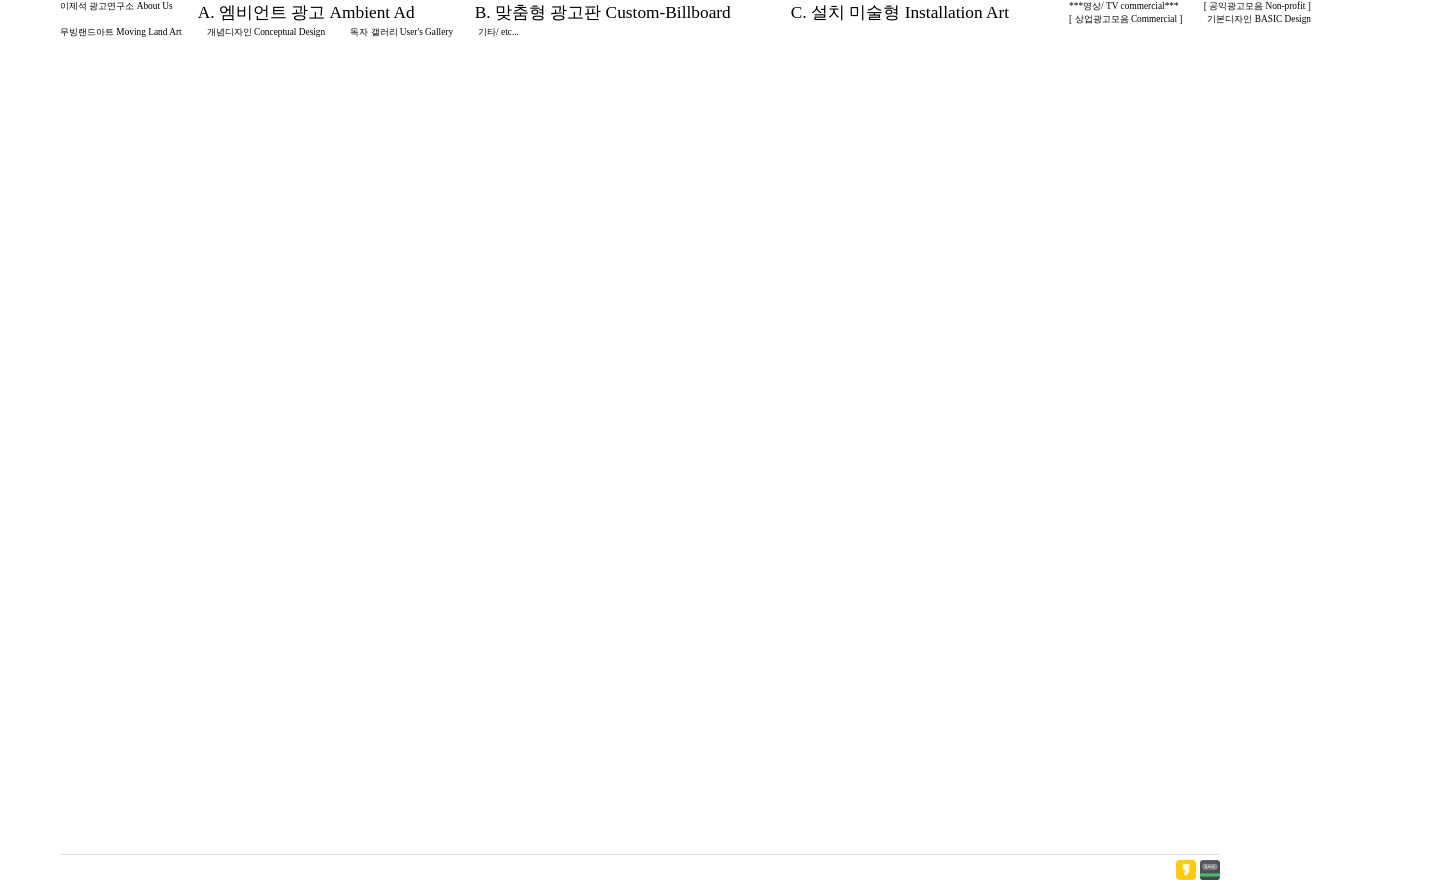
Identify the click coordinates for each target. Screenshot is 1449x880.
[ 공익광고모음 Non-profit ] (1257, 6)
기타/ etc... (498, 32)
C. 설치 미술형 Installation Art (900, 12)
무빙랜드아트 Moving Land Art (121, 32)
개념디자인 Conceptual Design (266, 32)
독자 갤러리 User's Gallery (401, 32)
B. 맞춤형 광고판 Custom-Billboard (603, 12)
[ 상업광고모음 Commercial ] (1125, 19)
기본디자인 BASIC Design (1259, 19)
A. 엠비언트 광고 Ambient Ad (306, 12)
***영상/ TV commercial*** (1124, 6)
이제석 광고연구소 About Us (116, 6)
